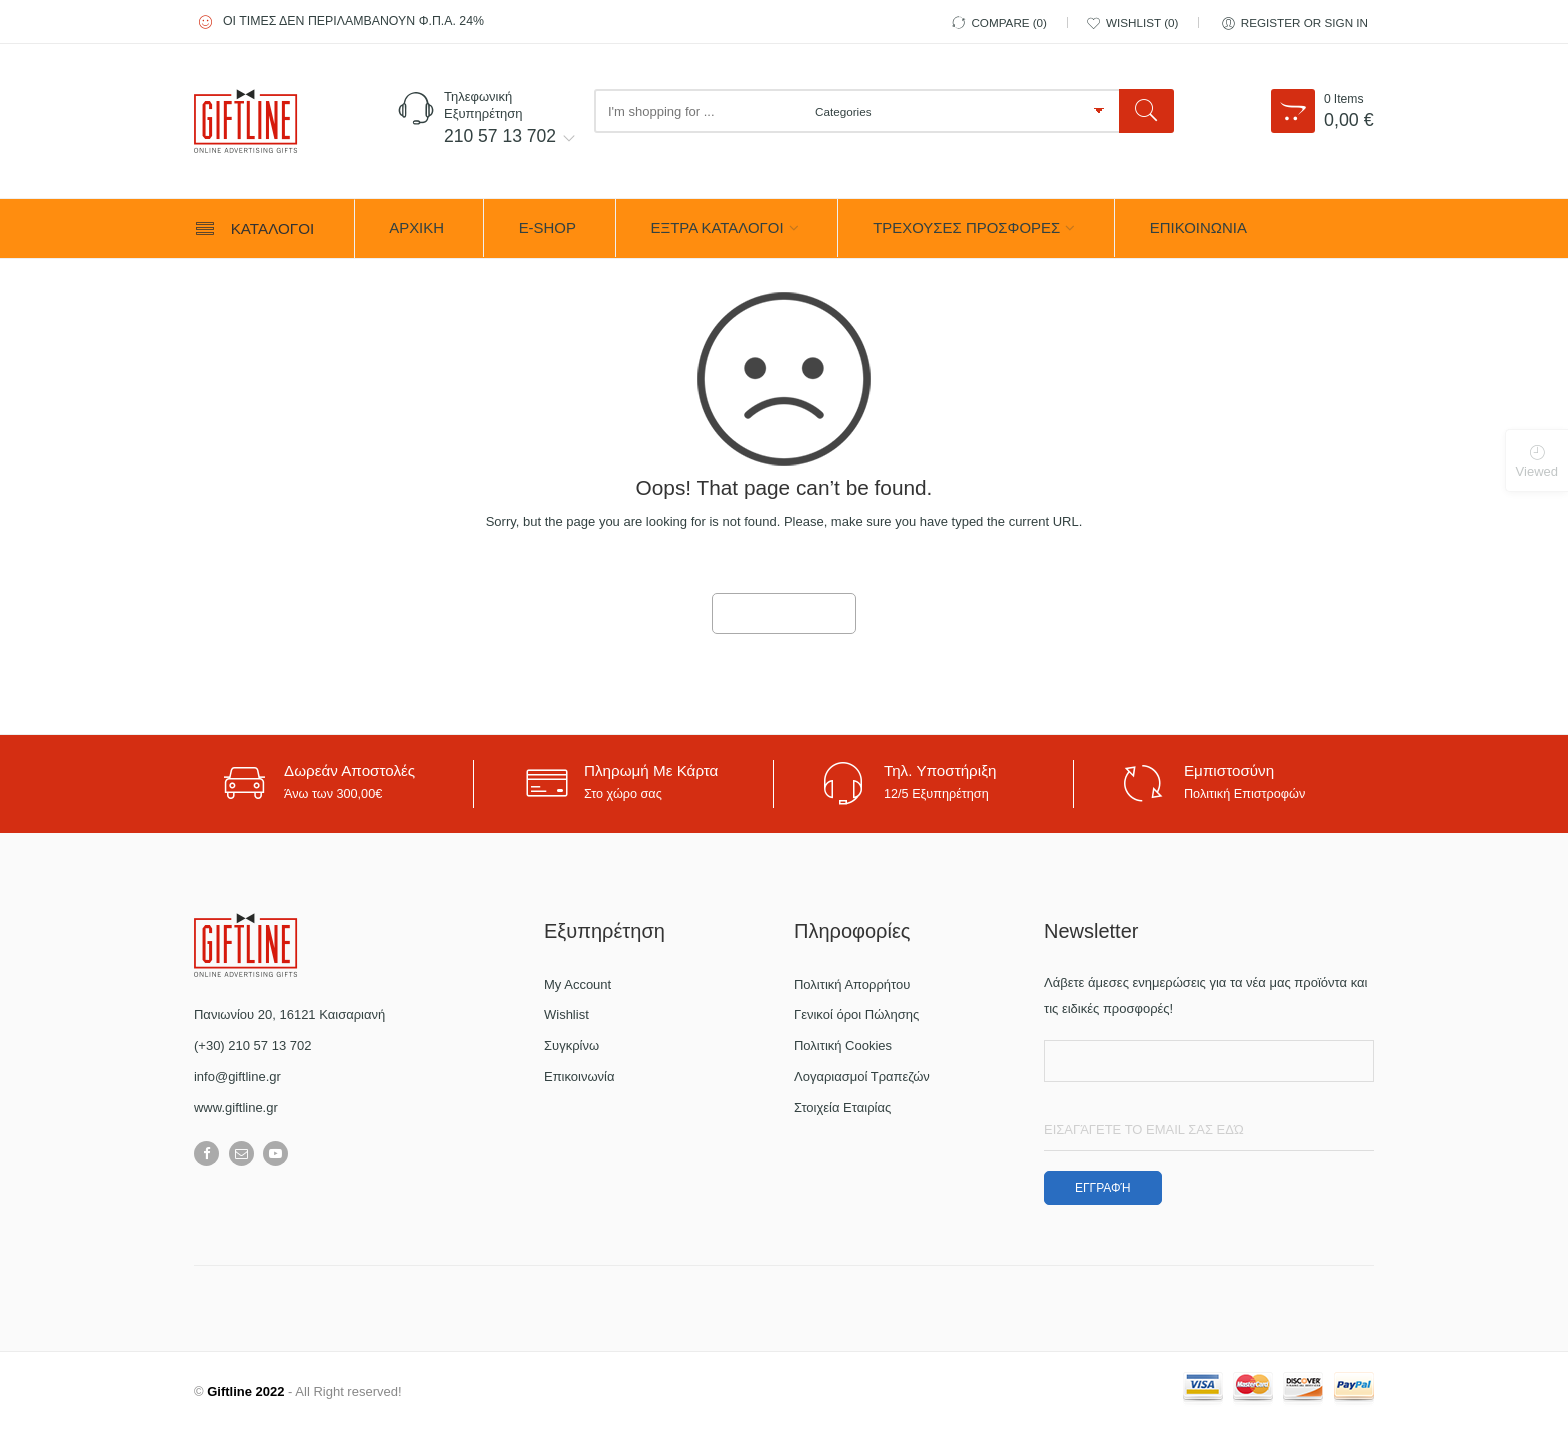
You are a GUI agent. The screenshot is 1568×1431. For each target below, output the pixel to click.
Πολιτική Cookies (843, 1045)
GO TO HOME (784, 614)
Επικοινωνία (579, 1076)
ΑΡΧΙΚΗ (416, 227)
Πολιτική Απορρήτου (852, 984)
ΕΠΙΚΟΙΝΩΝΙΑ (1198, 227)
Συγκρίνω (571, 1045)
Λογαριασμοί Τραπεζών (862, 1076)
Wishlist (566, 1014)
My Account (577, 984)
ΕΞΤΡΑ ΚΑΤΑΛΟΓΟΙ (717, 227)
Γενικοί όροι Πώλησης (856, 1014)
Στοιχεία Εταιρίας (842, 1107)
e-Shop (547, 227)
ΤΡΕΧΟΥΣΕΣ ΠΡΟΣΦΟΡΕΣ (966, 227)
